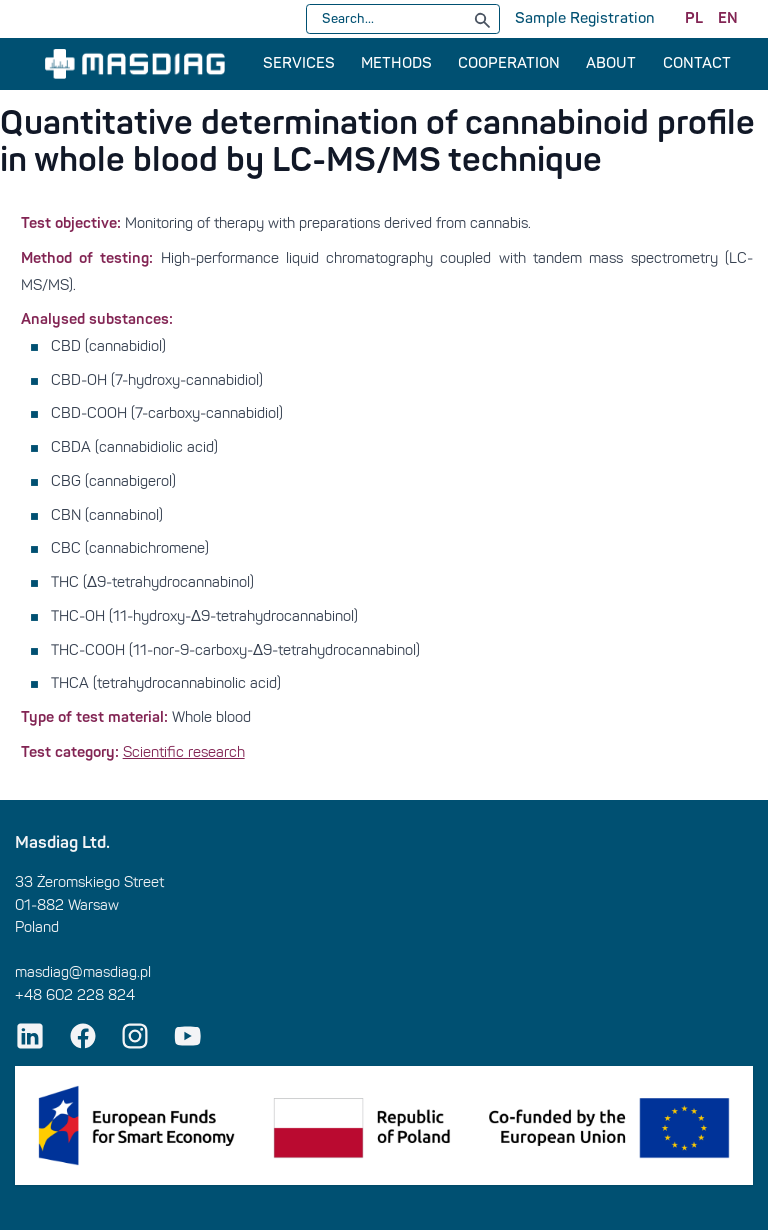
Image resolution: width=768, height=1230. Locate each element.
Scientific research (184, 752)
